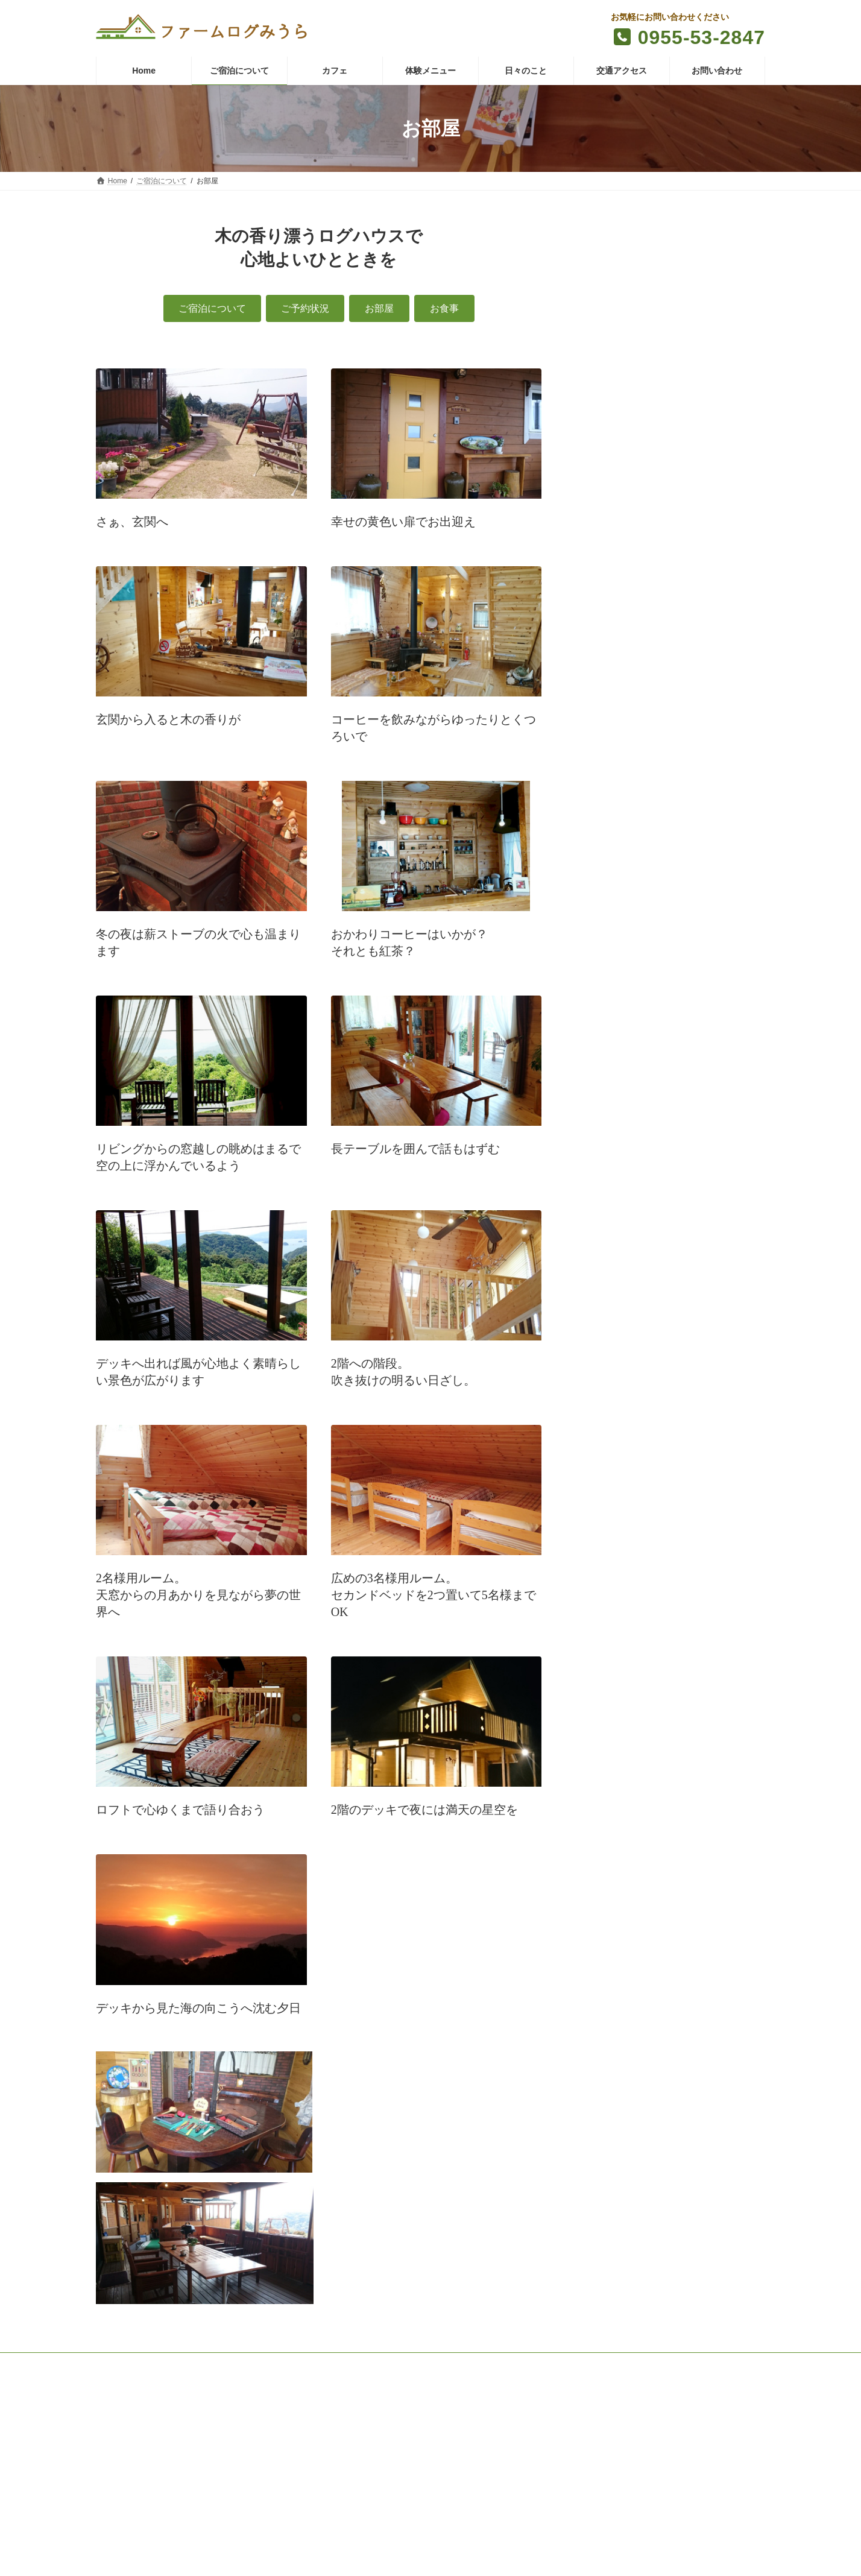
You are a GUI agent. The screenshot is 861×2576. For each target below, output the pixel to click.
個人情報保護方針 (564, 2364)
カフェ (237, 2364)
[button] (212, 308)
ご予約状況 (609, 256)
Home (117, 2364)
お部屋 (600, 280)
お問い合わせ (489, 2364)
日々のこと (357, 2364)
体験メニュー (293, 2364)
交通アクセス (422, 2364)
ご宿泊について (727, 232)
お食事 (600, 303)
